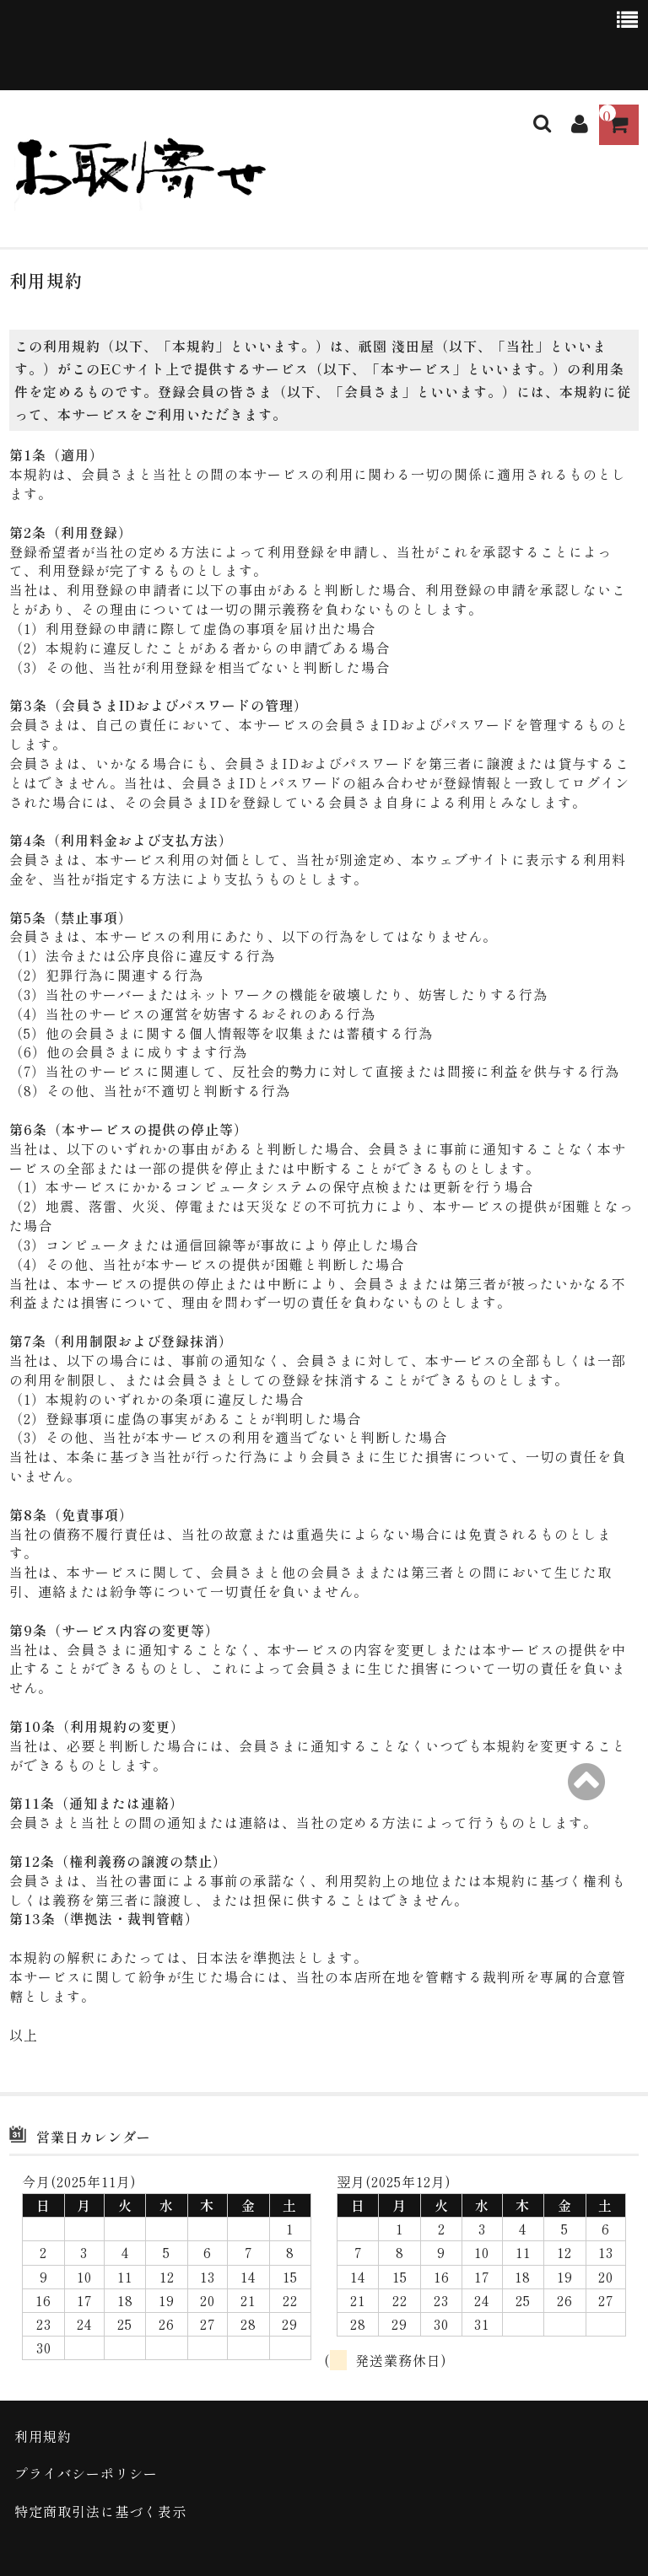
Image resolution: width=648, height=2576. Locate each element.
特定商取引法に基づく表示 (100, 2511)
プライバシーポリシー (86, 2473)
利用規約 (43, 2436)
